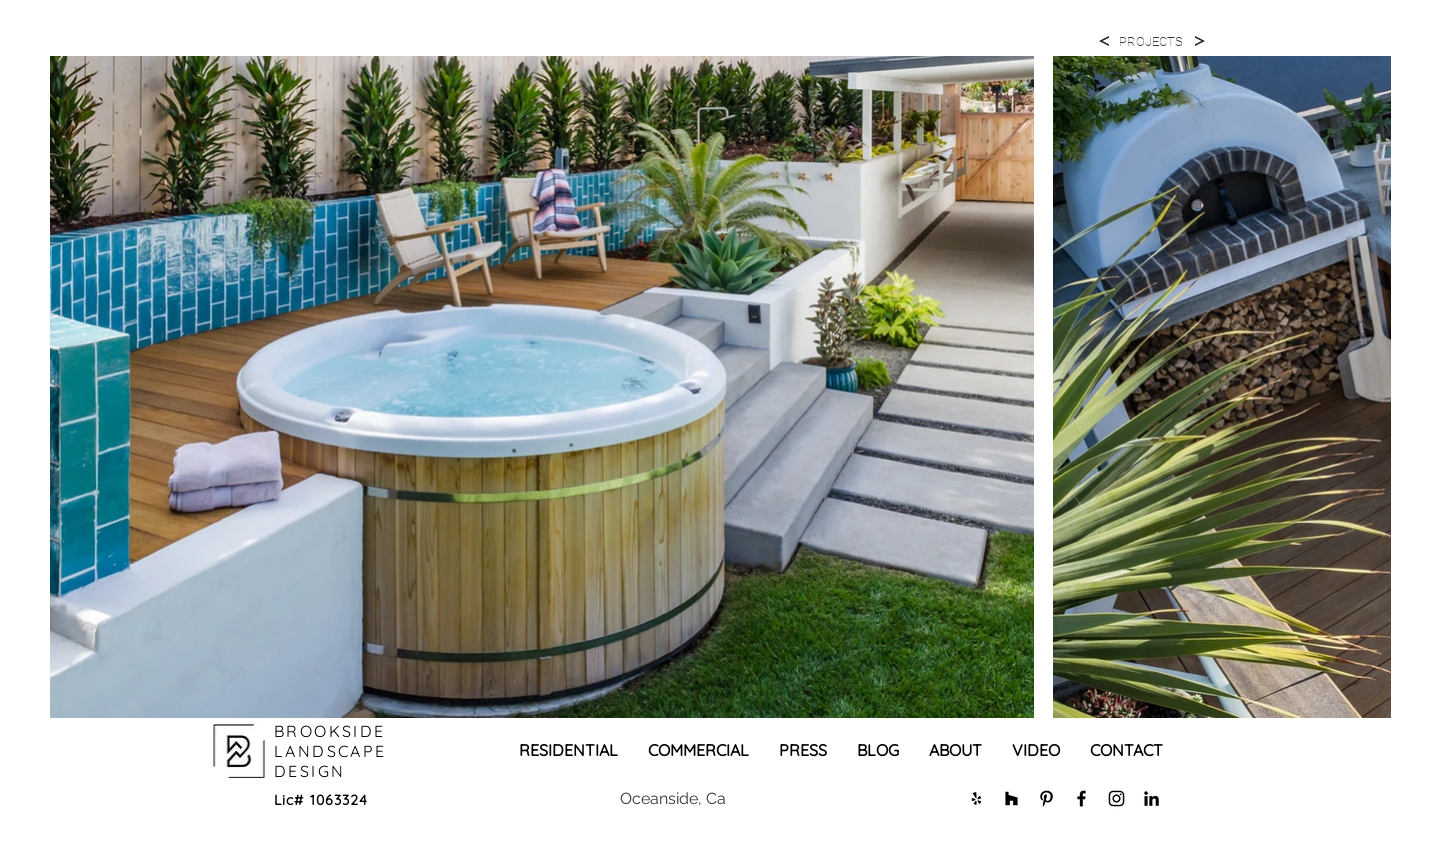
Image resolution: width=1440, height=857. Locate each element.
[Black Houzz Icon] (1011, 798)
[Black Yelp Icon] (976, 798)
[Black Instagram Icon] (1116, 798)
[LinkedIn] (1151, 798)
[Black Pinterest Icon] (1046, 798)
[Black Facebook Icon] (1081, 798)
